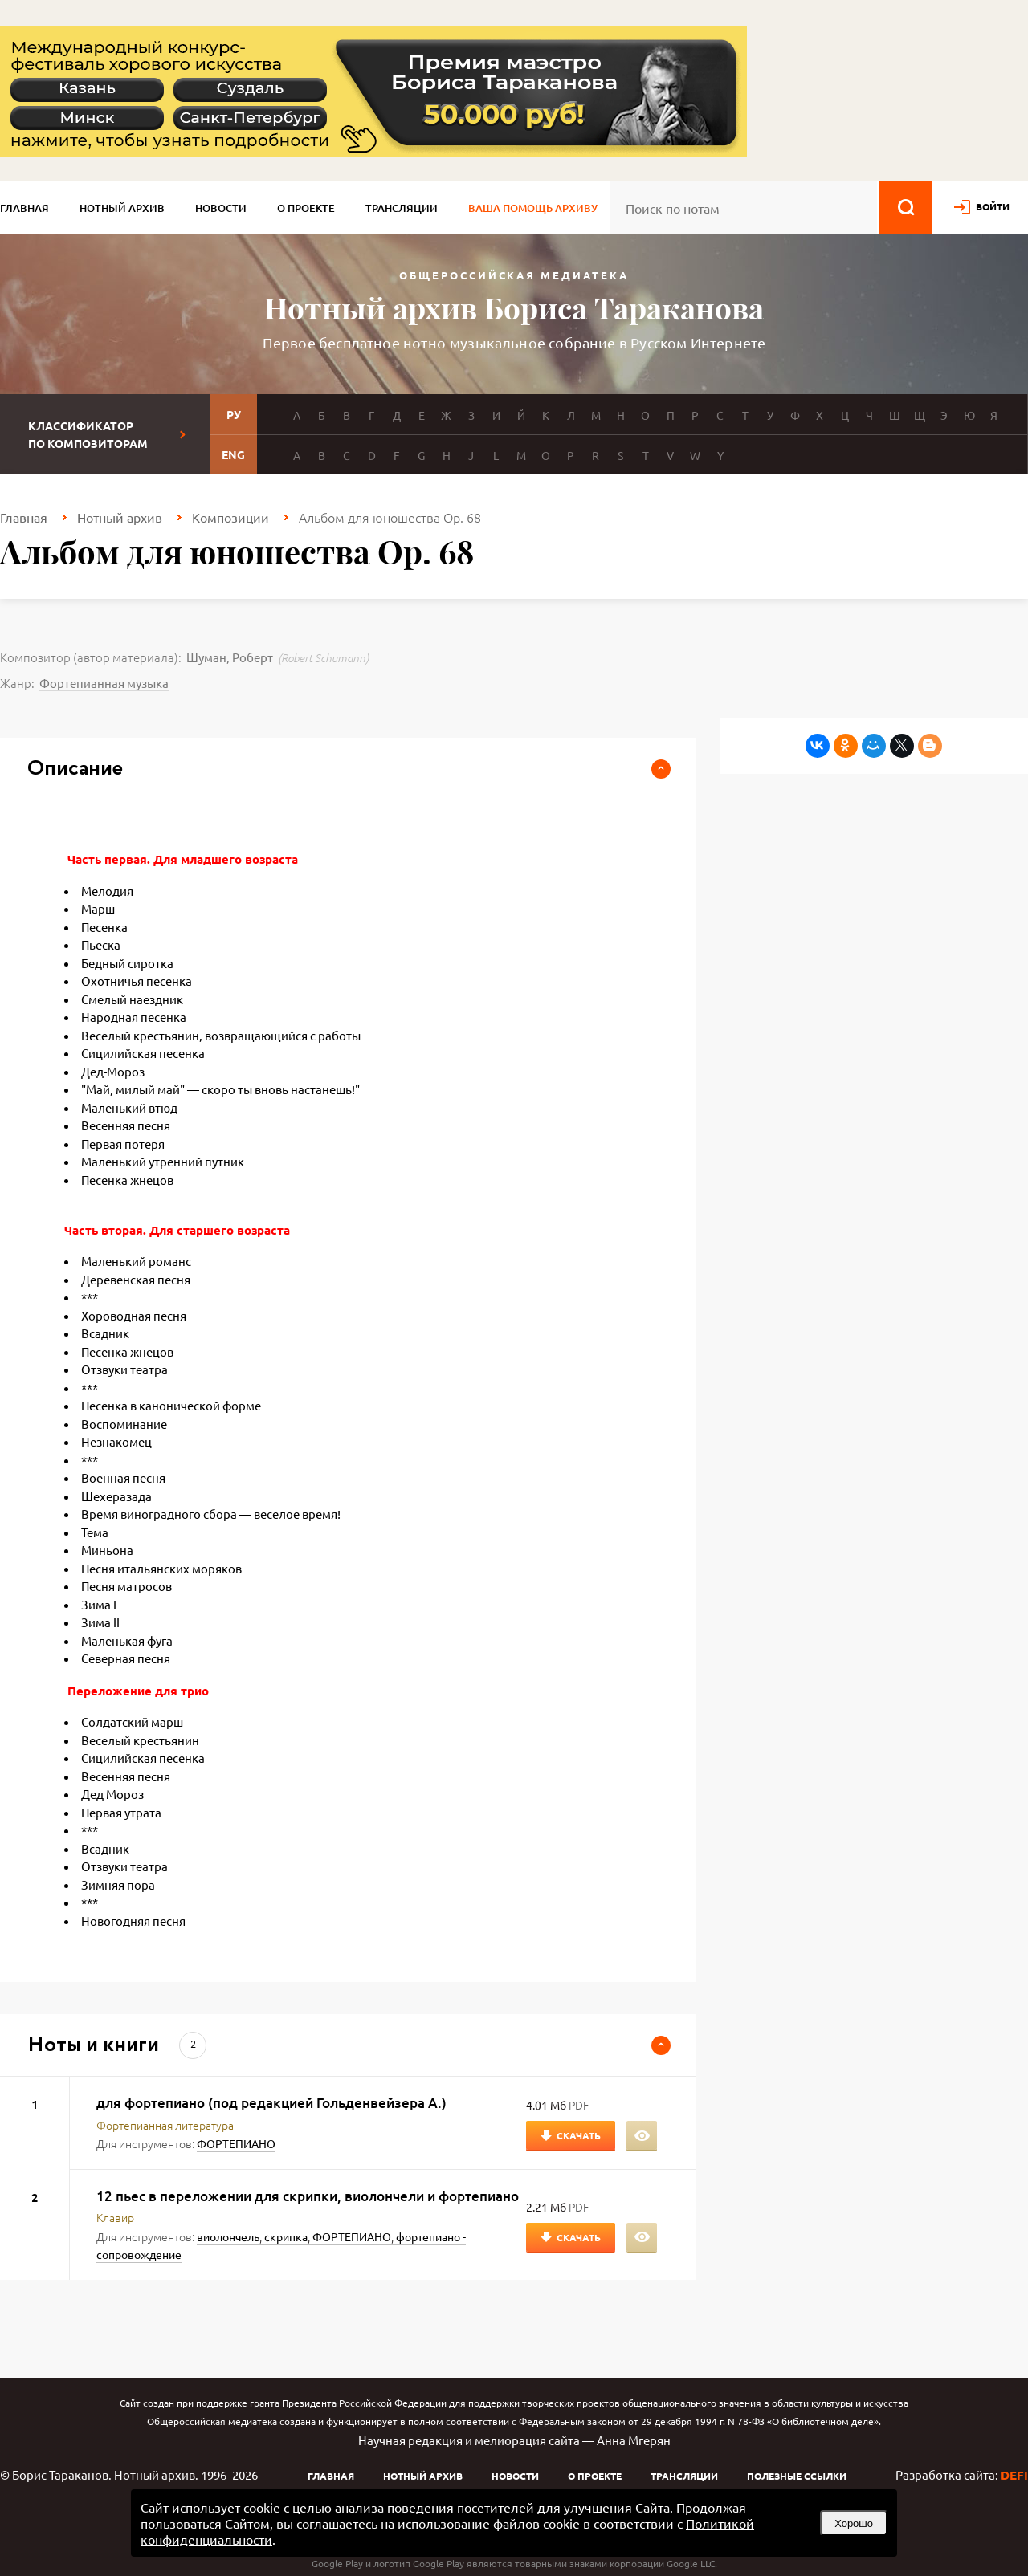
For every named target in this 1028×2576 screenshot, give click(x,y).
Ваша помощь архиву (533, 208)
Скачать (579, 2135)
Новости (221, 208)
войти (993, 206)
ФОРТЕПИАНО (236, 2143)
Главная (24, 208)
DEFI (1014, 2475)
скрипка (286, 2236)
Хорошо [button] (853, 2523)
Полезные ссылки (796, 2475)
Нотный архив (122, 208)
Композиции (230, 517)
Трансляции (401, 208)
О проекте (306, 208)
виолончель (228, 2236)
